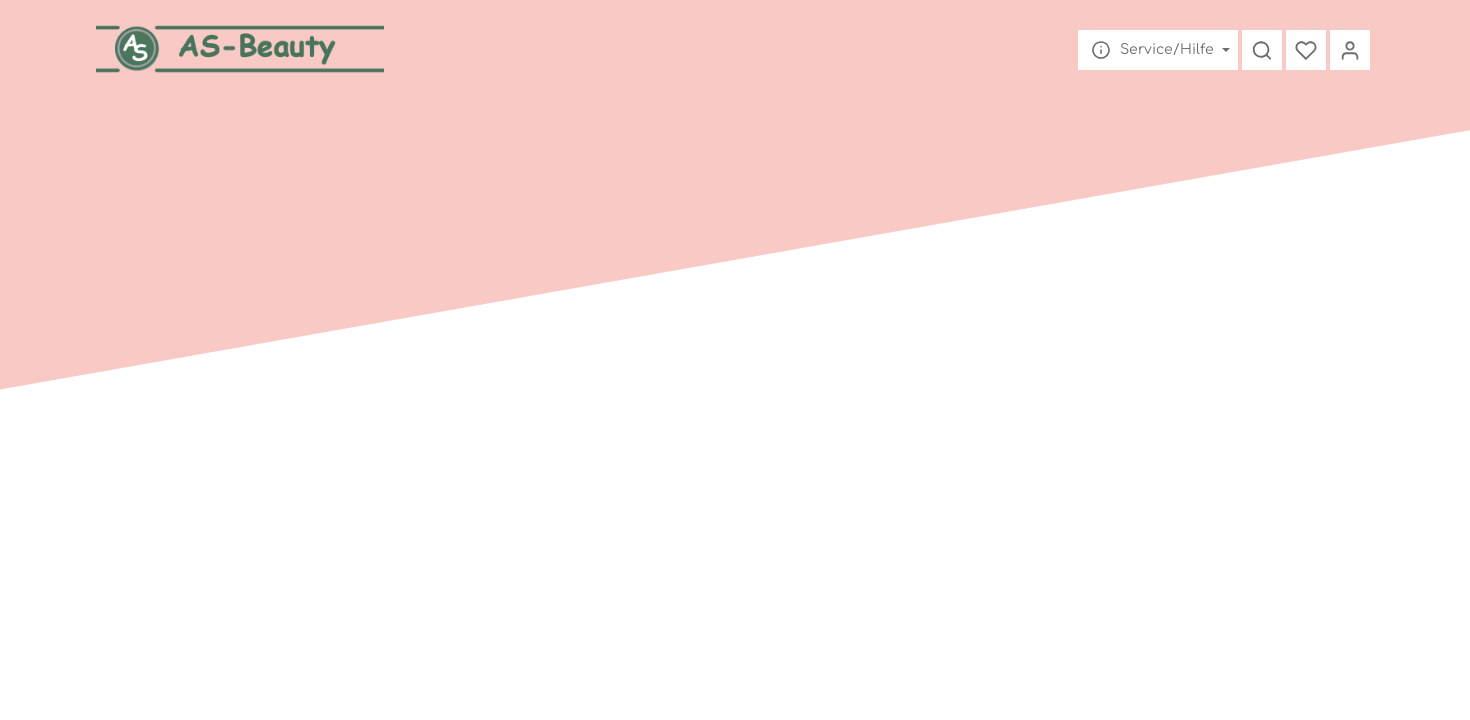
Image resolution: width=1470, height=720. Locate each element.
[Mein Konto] (1350, 50)
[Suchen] (1262, 50)
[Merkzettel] (1306, 50)
